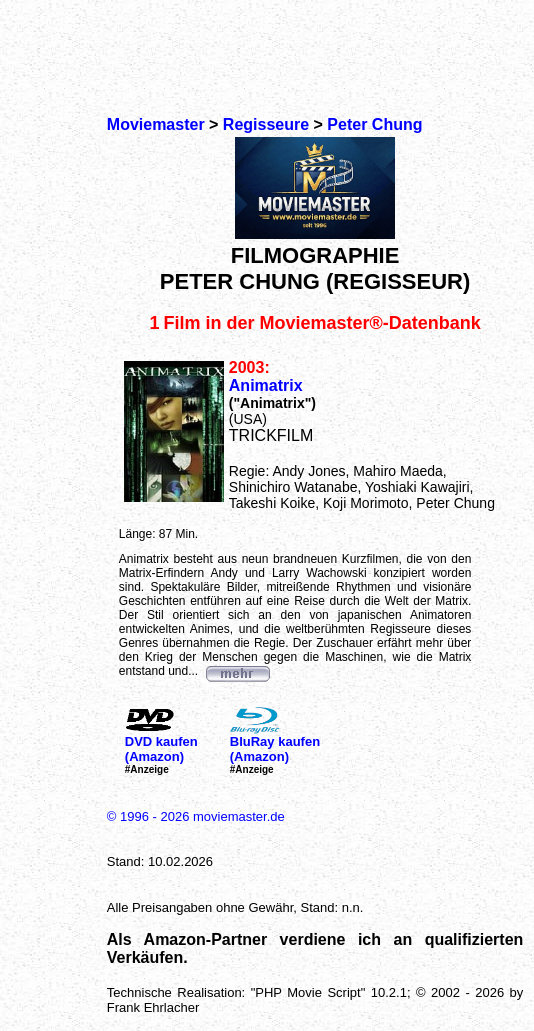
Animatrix (266, 385)
